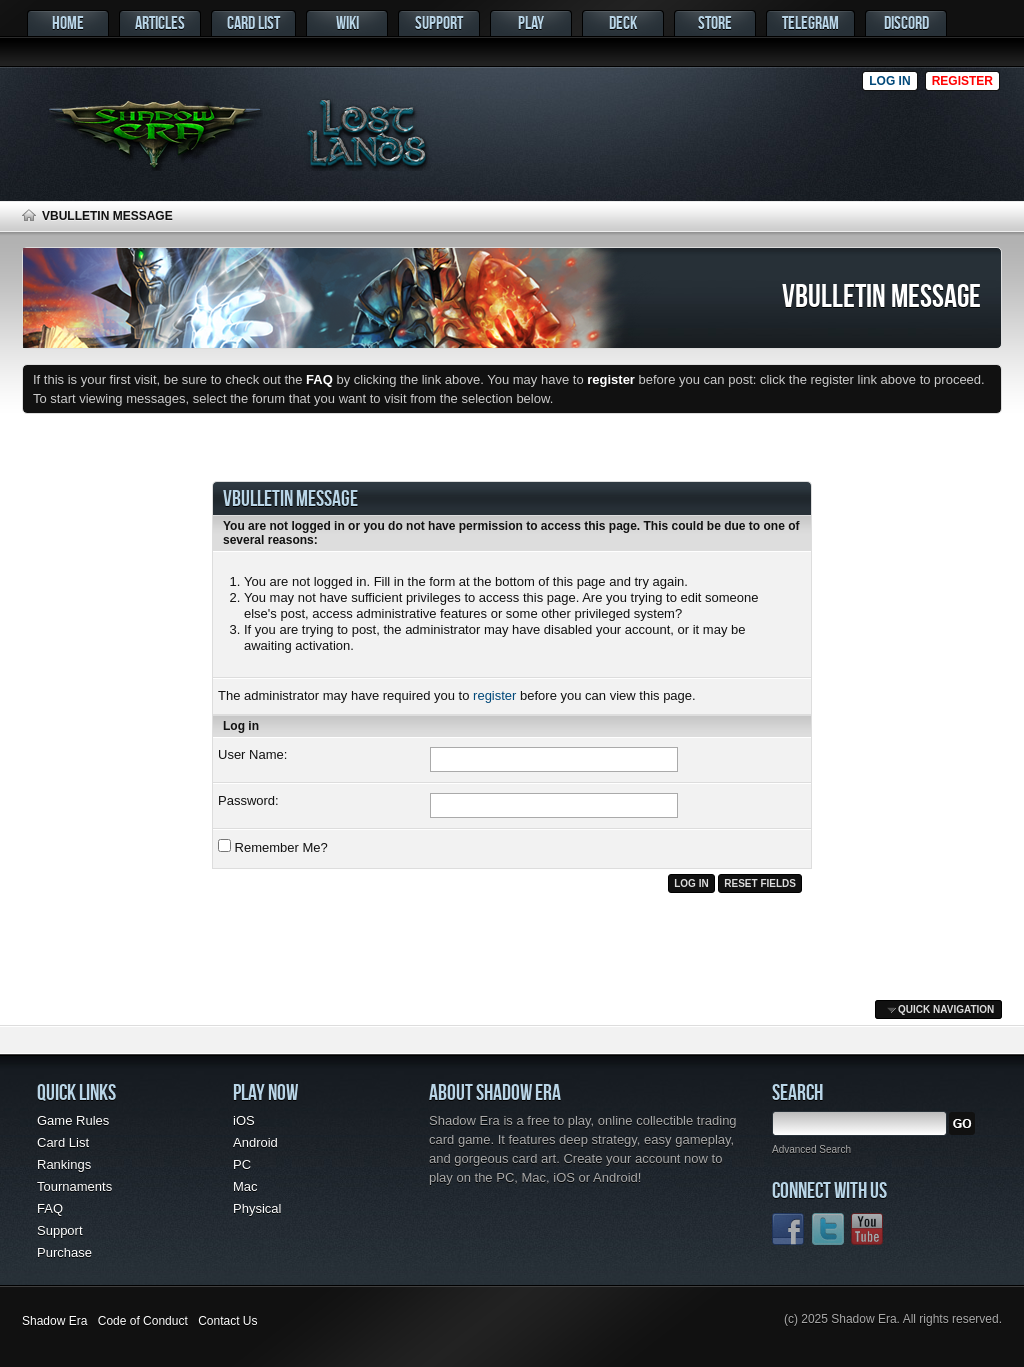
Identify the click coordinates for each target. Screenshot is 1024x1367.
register (494, 695)
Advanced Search (811, 1149)
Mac (245, 1186)
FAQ (50, 1208)
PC (242, 1164)
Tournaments (74, 1186)
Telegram (810, 22)
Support (439, 22)
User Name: (252, 754)
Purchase (64, 1252)
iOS (244, 1120)
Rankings (64, 1164)
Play (531, 22)
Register (962, 81)
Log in (889, 81)
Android (255, 1142)
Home (68, 22)
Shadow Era (54, 1321)
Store (715, 22)
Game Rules (73, 1120)
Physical (257, 1208)
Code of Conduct (143, 1321)
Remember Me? (273, 847)
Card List (253, 22)
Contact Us (227, 1321)
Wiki (347, 22)
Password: (248, 800)
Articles (160, 22)
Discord (906, 22)
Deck (623, 22)
